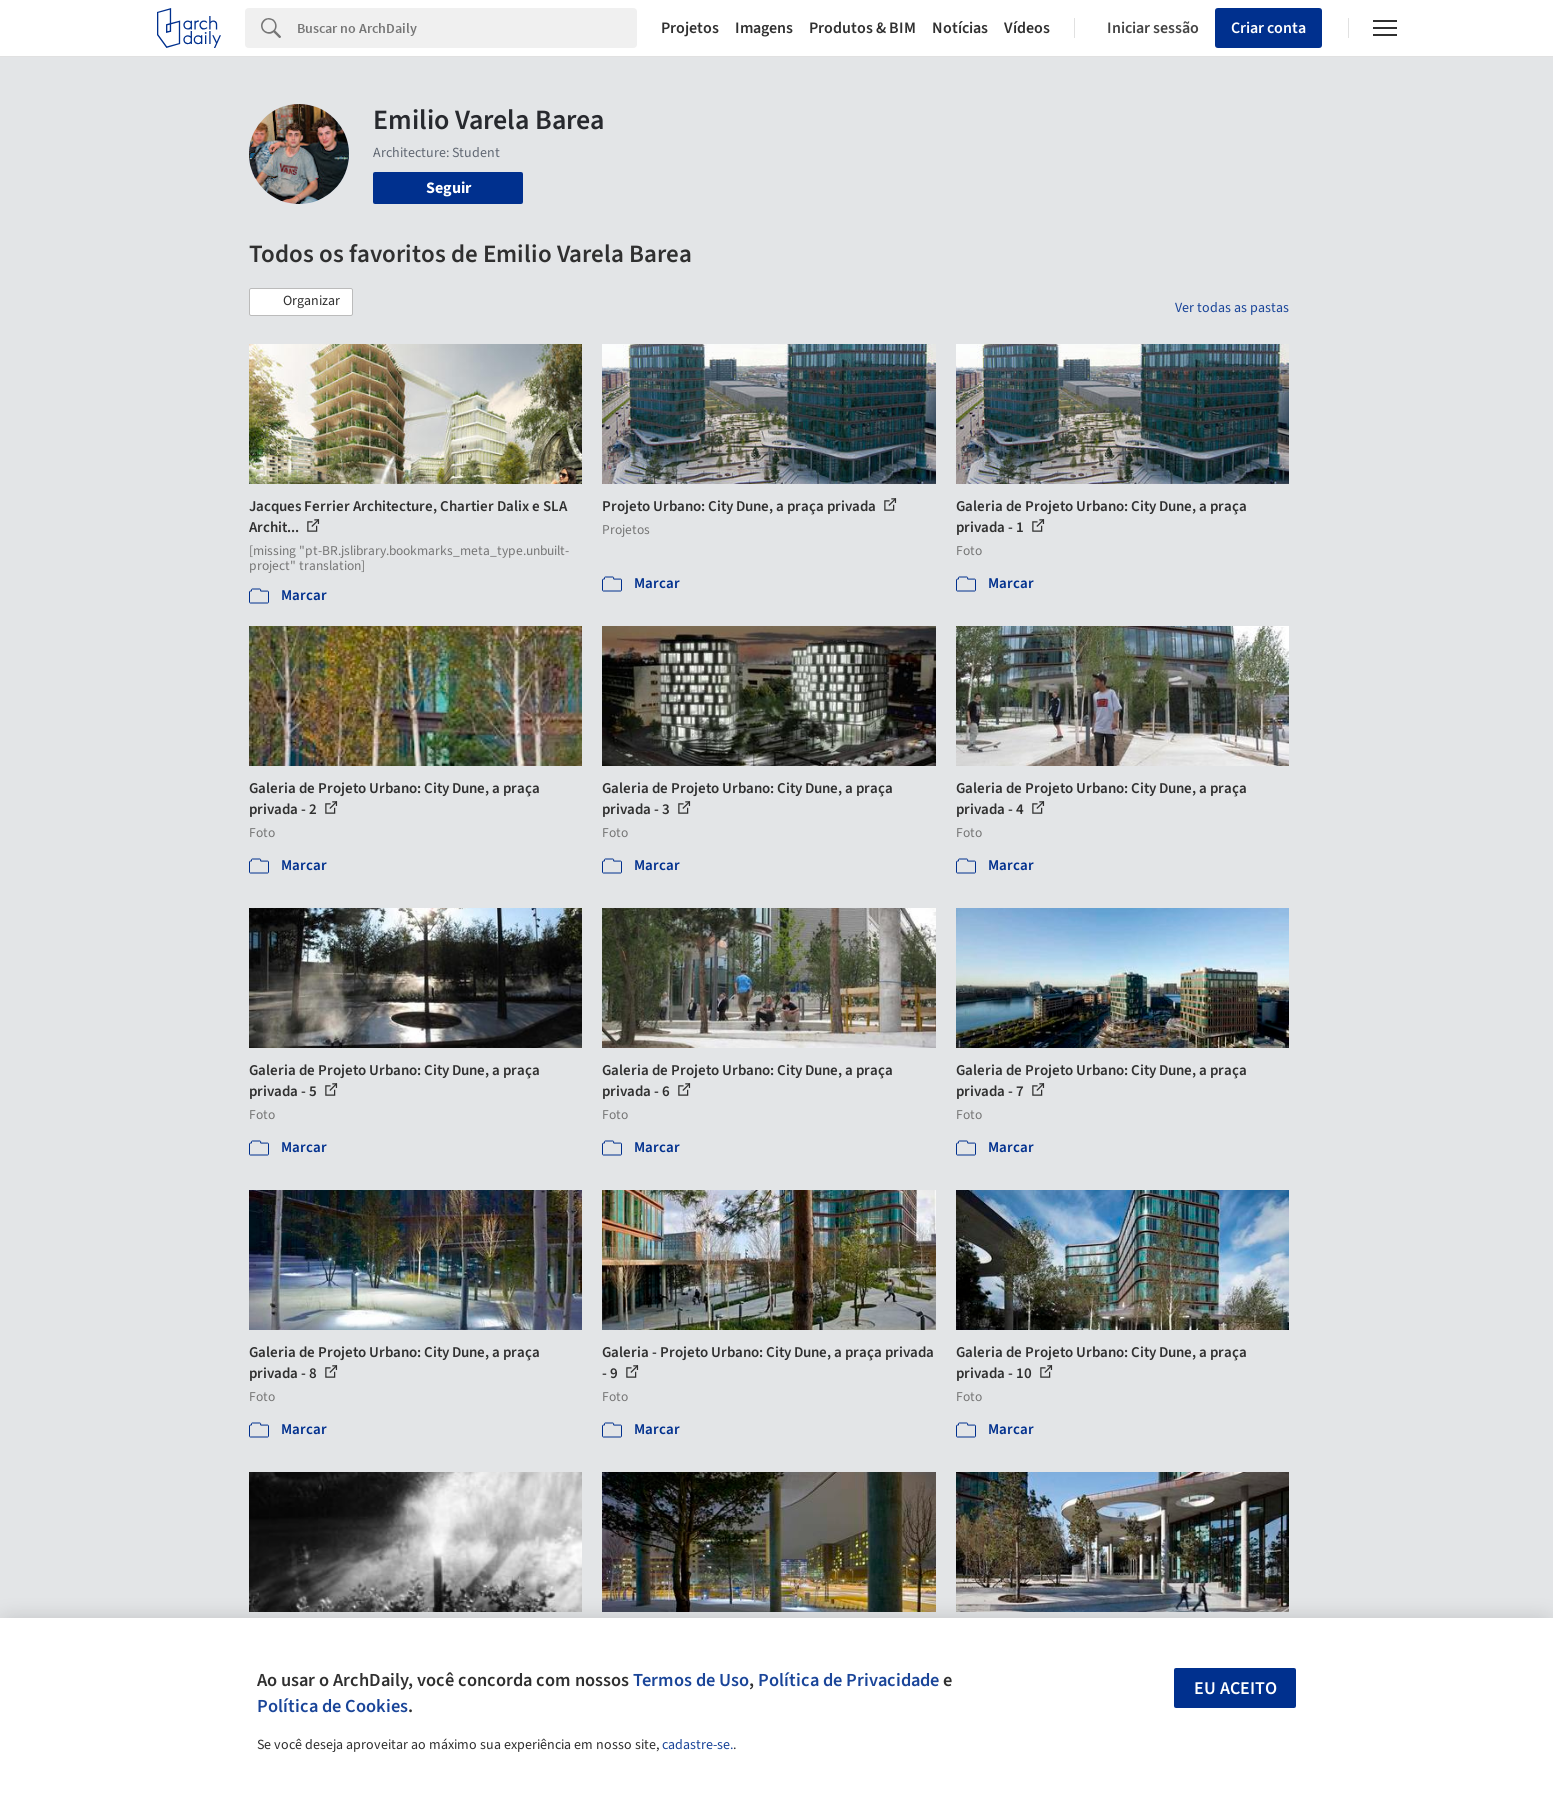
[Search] (467, 28)
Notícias (960, 28)
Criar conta (1268, 28)
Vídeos (1027, 28)
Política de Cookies (332, 1706)
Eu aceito (1235, 1688)
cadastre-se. (697, 1745)
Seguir (448, 188)
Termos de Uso (691, 1680)
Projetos (690, 28)
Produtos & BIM (862, 28)
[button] (301, 302)
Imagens (764, 28)
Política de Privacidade (848, 1680)
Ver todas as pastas (1232, 308)
